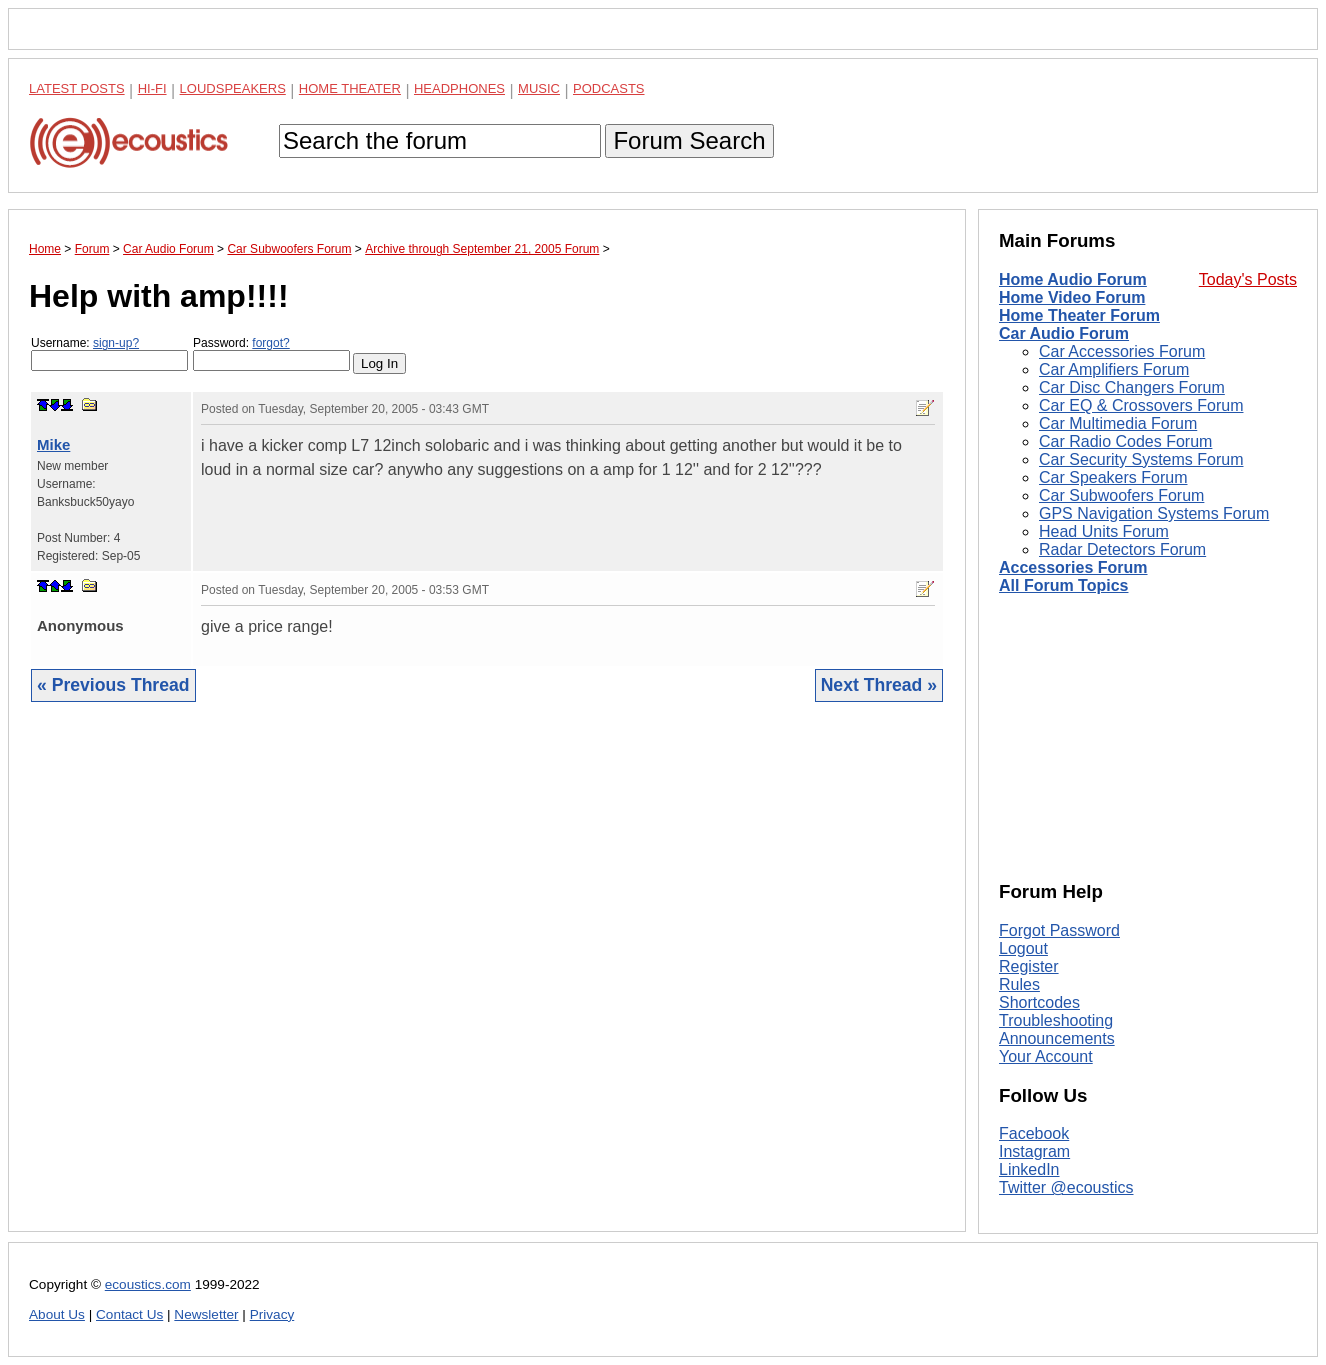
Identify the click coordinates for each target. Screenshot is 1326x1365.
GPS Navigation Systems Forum (1154, 513)
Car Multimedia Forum (1118, 423)
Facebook (1034, 1133)
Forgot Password (1059, 930)
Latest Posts (77, 88)
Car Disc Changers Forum (1132, 387)
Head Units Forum (1104, 531)
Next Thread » (879, 685)
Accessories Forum (1073, 567)
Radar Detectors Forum (1122, 549)
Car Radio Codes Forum (1125, 441)
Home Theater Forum (1079, 315)
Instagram (1034, 1151)
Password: (271, 353)
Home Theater (350, 88)
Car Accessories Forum (1122, 351)
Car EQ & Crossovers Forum (1141, 405)
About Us (57, 1314)
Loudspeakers (233, 88)
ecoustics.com (148, 1284)
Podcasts (609, 88)
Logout (1023, 948)
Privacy (272, 1314)
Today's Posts (1248, 279)
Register (1029, 966)
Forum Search (689, 140)
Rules (1019, 984)
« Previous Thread (113, 685)
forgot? (270, 343)
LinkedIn (1029, 1169)
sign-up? (116, 343)
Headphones (459, 88)
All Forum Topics (1063, 585)
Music (539, 88)
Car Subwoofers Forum (1121, 495)
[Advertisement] (487, 982)
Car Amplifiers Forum (1114, 369)
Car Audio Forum (1064, 333)
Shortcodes (1039, 1002)
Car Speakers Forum (1113, 477)
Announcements (1057, 1038)
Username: (109, 353)
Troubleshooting (1056, 1020)
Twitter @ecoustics (1066, 1187)
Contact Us (129, 1314)
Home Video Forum (1072, 297)
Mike (53, 444)
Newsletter (206, 1314)
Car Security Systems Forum (1141, 459)
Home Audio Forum (1073, 279)
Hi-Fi (152, 88)
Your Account (1046, 1056)
